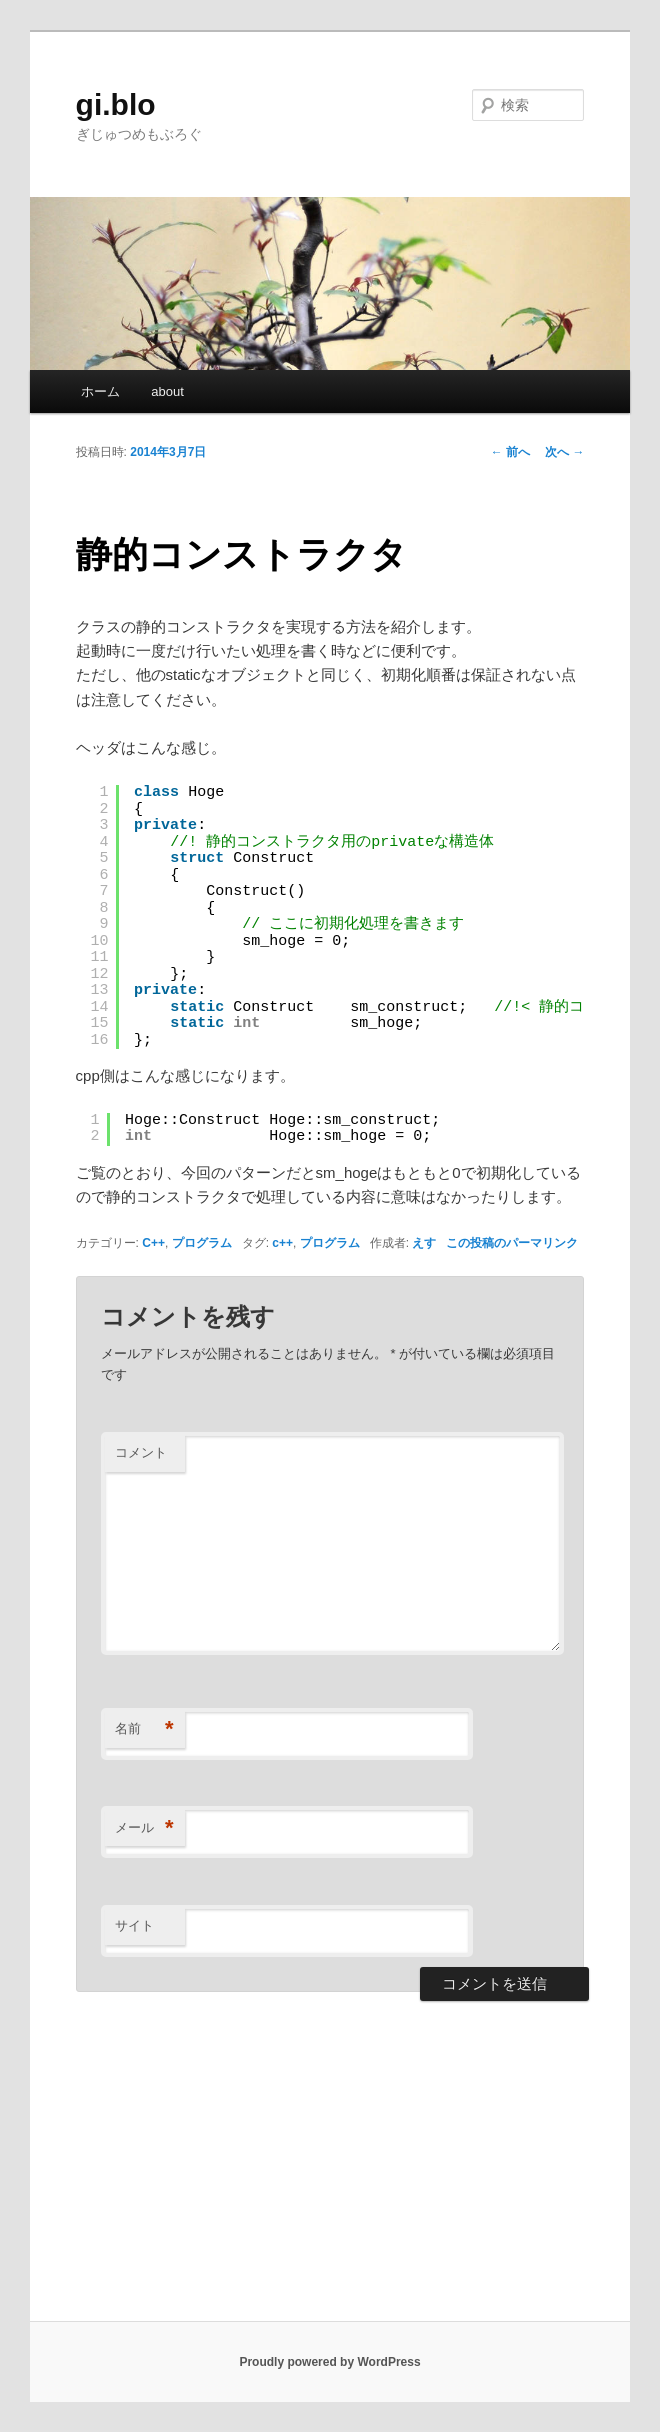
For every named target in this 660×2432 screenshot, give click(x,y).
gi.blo (116, 104)
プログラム (202, 1243)
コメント (141, 1452)
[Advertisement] (330, 2171)
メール (144, 1828)
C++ (153, 1243)
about (167, 391)
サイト (134, 1925)
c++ (282, 1243)
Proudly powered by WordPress (329, 2362)
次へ (564, 452)
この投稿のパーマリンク (512, 1243)
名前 (144, 1729)
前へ (510, 452)
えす (424, 1243)
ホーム (100, 391)
